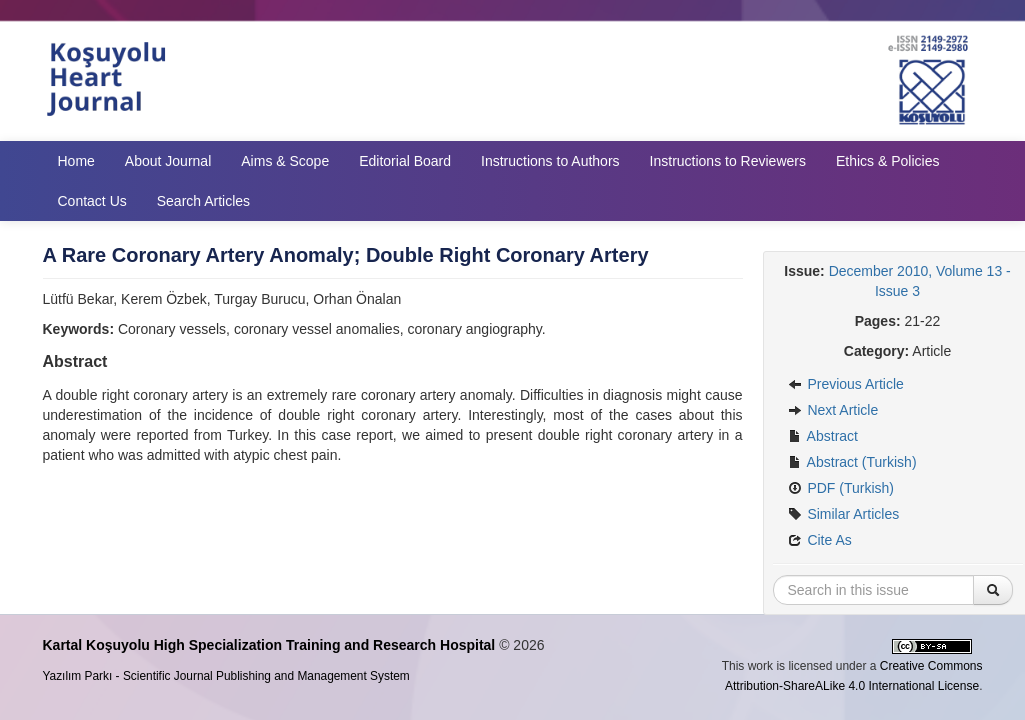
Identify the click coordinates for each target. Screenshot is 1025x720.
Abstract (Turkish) (852, 462)
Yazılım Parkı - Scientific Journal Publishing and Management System (226, 676)
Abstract (823, 436)
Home (76, 161)
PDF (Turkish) (841, 488)
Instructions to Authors (550, 161)
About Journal (168, 161)
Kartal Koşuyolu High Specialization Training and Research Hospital (269, 645)
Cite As (820, 540)
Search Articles (203, 201)
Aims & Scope (285, 161)
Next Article (833, 410)
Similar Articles (844, 514)
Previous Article (846, 384)
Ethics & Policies (887, 161)
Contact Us (92, 201)
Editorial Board (405, 161)
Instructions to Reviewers (728, 161)
